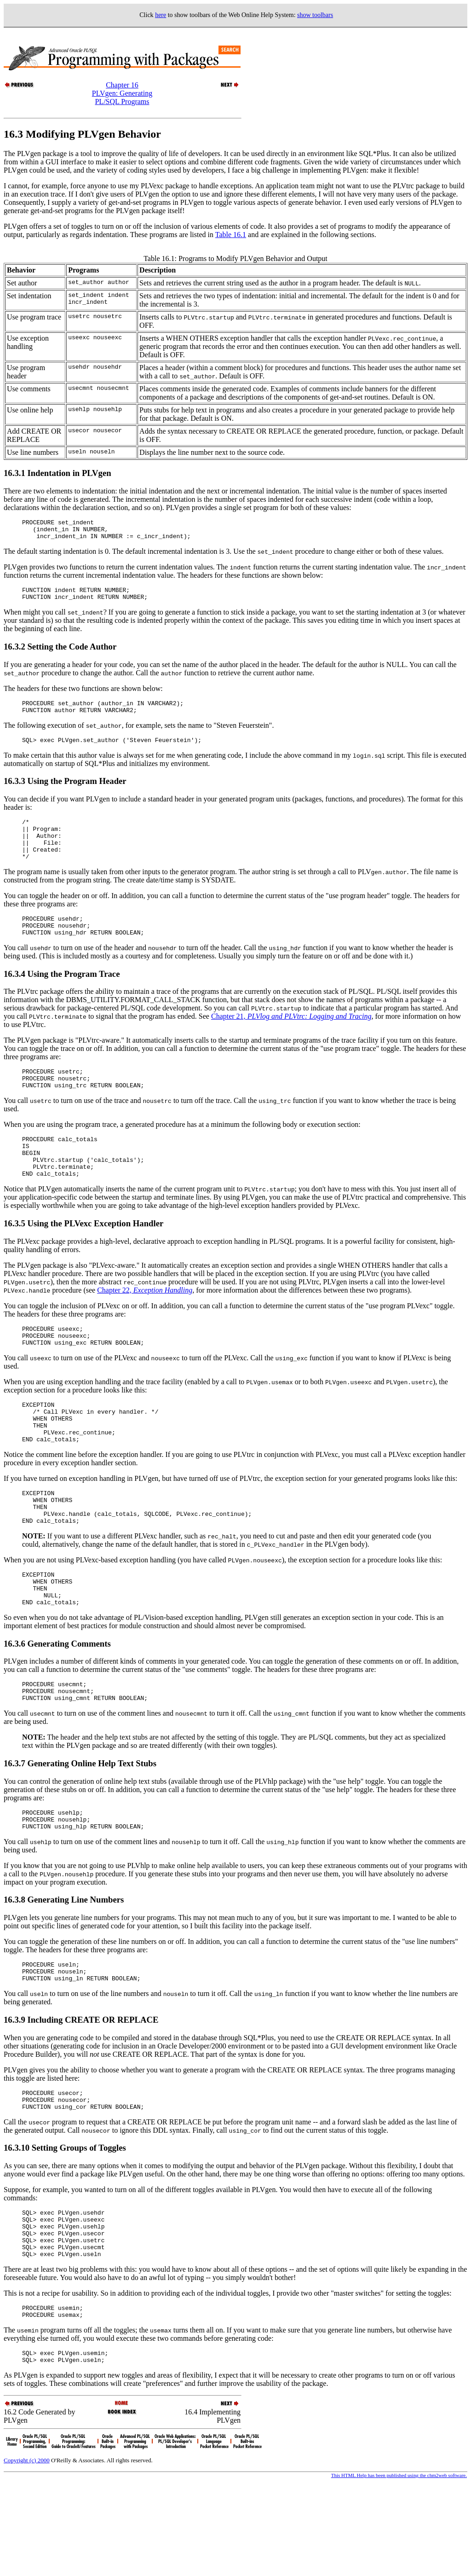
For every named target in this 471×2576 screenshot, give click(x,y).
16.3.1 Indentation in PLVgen (57, 473)
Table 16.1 (230, 234)
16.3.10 (18, 2226)
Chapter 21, (291, 1040)
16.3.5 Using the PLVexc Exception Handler (83, 1259)
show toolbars (315, 15)
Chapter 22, (144, 1326)
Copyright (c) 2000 (27, 2554)
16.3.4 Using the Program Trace (62, 997)
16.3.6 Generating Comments (57, 1706)
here (160, 15)
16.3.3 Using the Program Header (65, 792)
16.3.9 (15, 2094)
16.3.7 (15, 1829)
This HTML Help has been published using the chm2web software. (399, 2569)
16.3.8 (15, 1970)
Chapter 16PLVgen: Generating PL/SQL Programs (122, 93)
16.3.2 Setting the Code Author (60, 653)
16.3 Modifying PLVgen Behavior (82, 134)
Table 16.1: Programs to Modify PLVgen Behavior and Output (235, 258)
